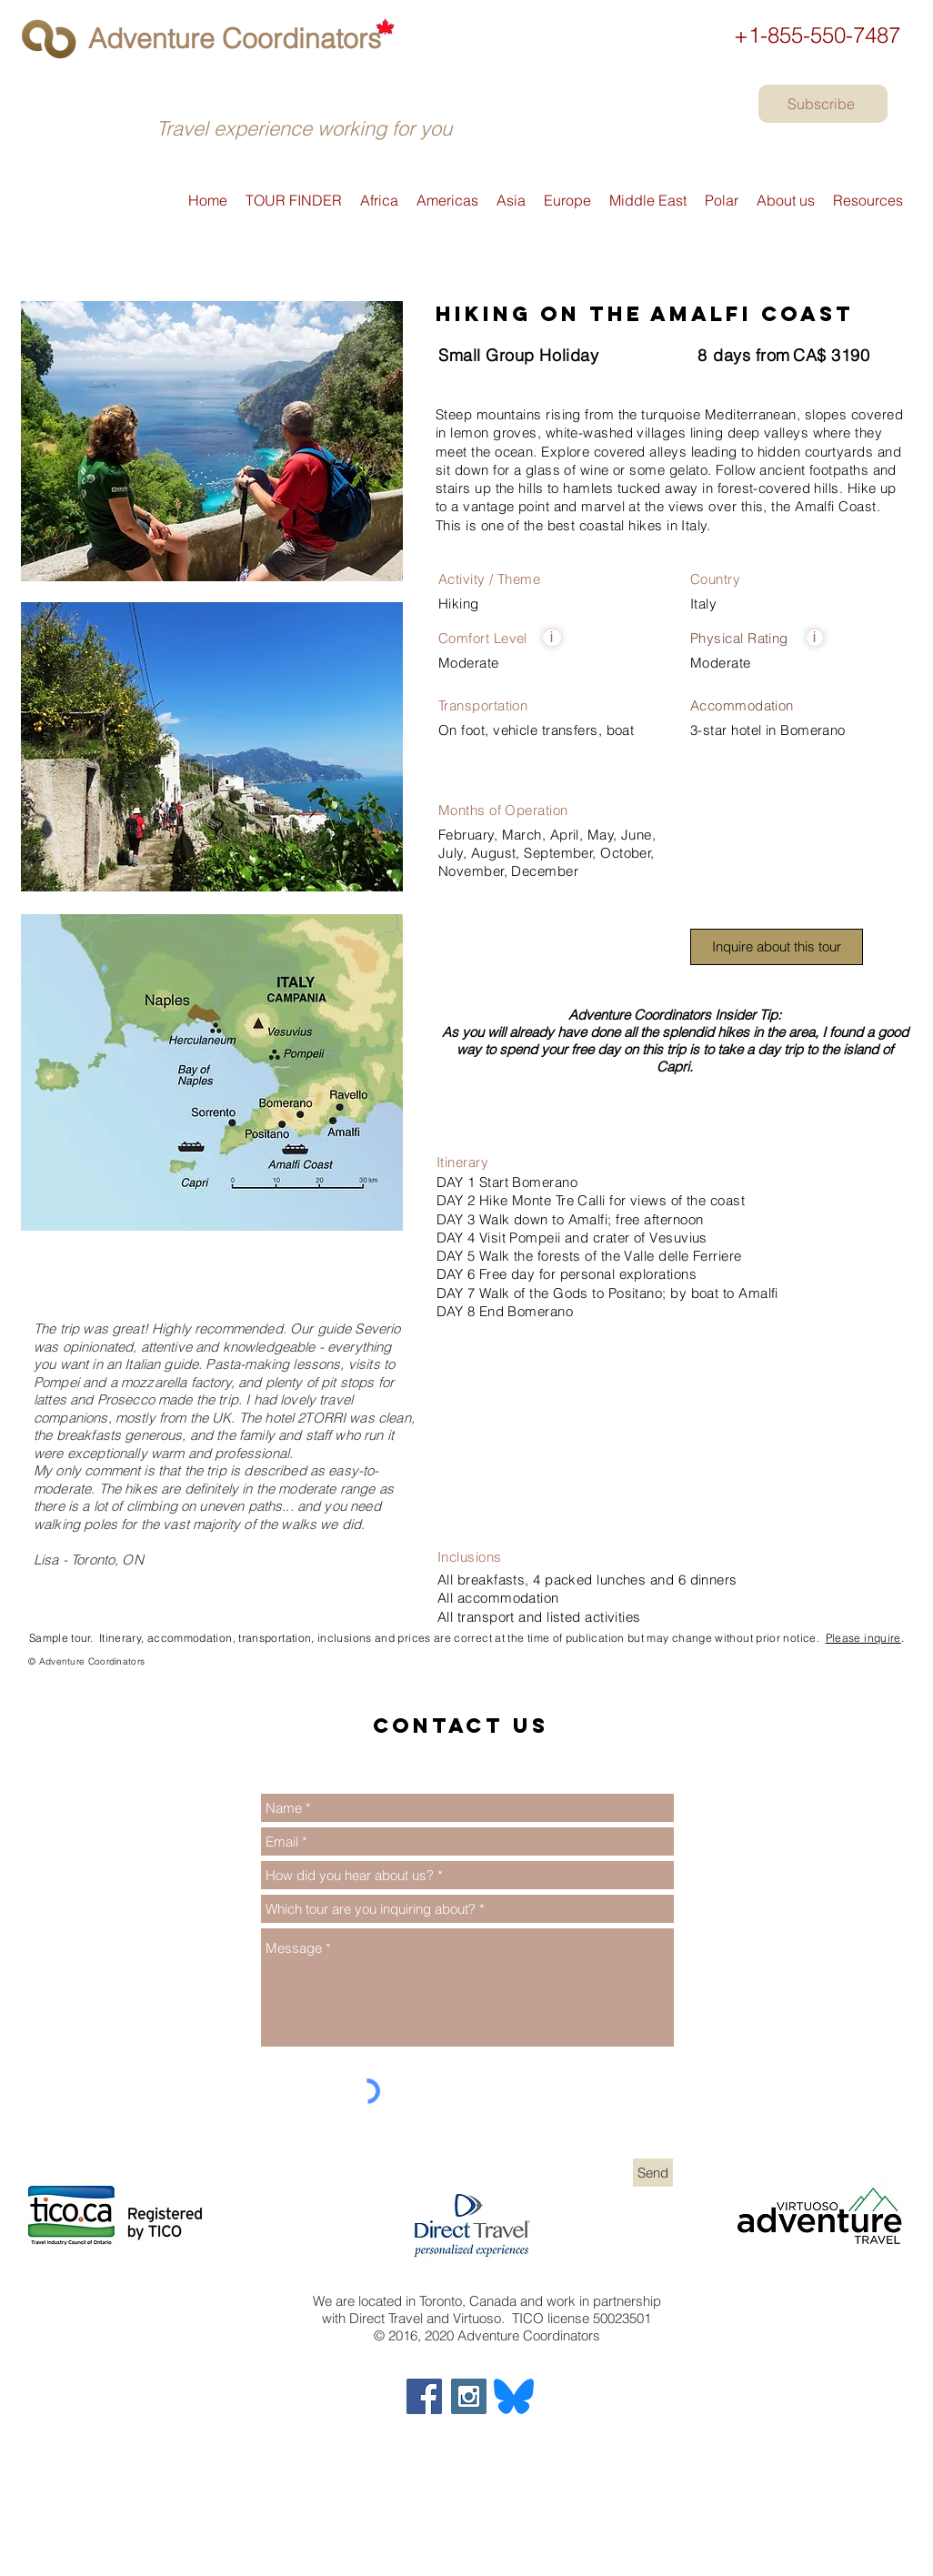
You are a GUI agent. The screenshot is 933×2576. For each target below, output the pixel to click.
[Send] (653, 2172)
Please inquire (863, 1638)
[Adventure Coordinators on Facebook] (424, 2396)
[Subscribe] (823, 104)
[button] (552, 637)
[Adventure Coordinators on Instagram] (469, 2396)
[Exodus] (28, 1669)
